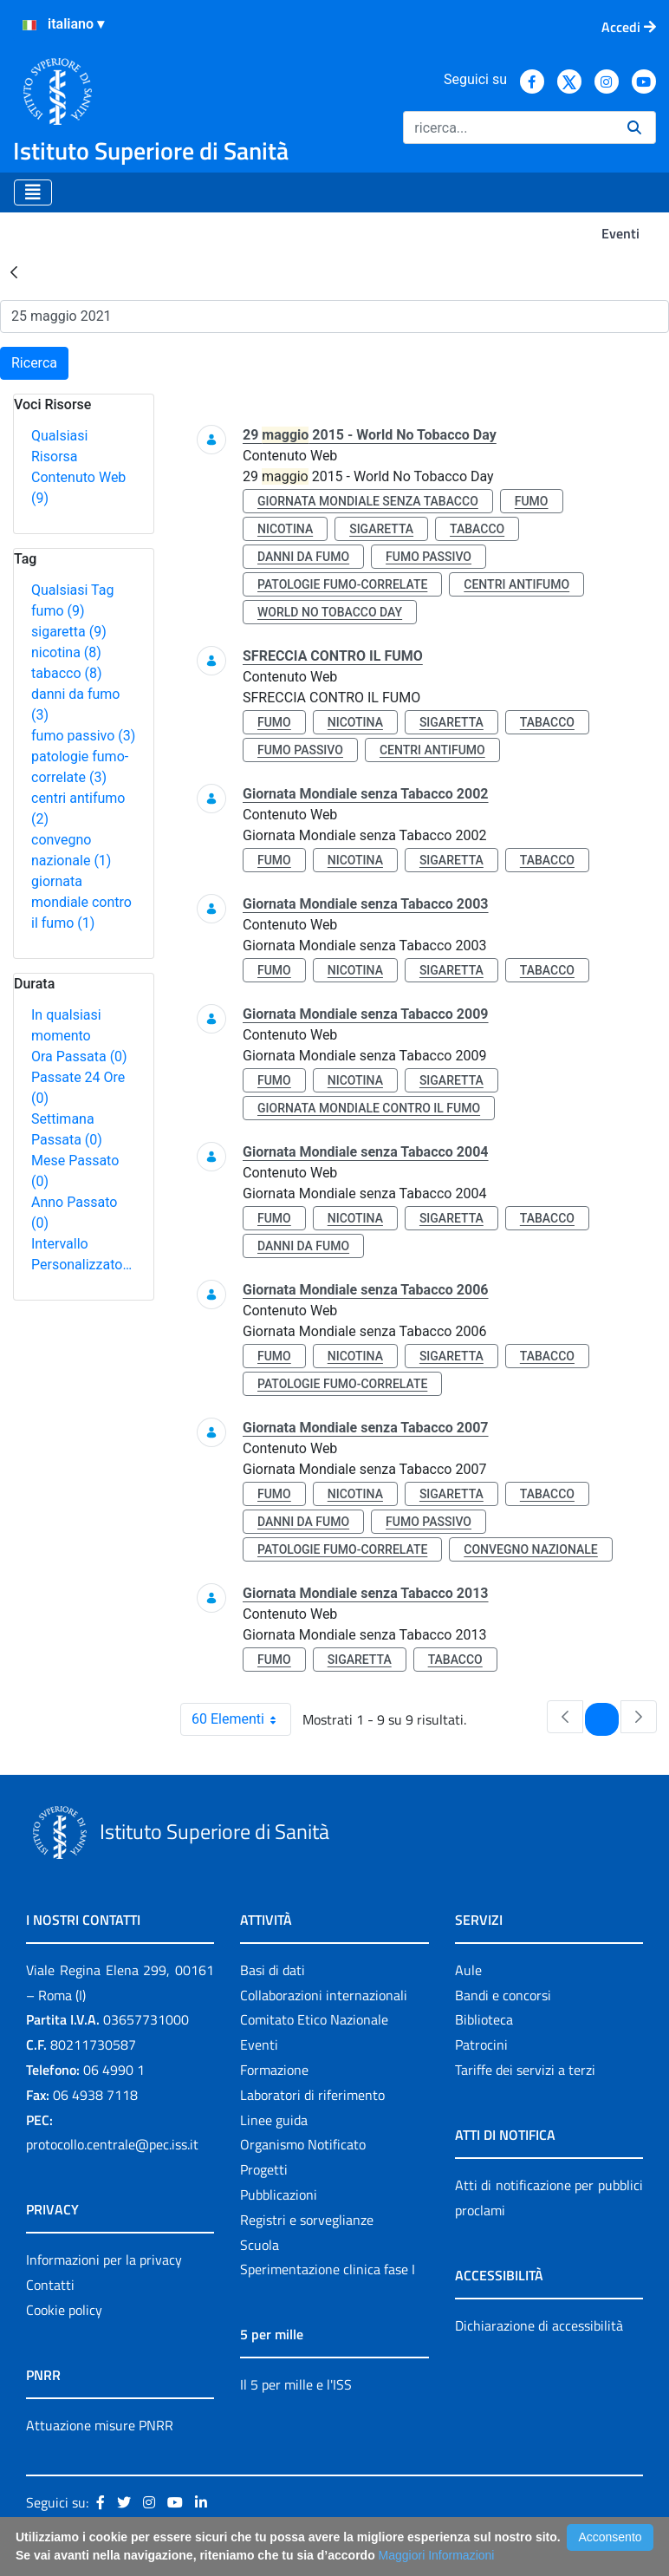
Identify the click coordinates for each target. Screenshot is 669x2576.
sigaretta (69, 631)
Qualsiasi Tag (72, 590)
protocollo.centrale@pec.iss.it (112, 2144)
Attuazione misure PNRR (99, 2425)
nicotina (66, 652)
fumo (58, 611)
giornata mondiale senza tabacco (367, 501)
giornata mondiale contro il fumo (81, 902)
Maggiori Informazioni (437, 2555)
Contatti (50, 2284)
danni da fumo (303, 557)
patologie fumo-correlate (342, 584)
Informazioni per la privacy (104, 2259)
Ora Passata (79, 1056)
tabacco (66, 673)
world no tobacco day (329, 612)
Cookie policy (64, 2309)
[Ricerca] (508, 127)
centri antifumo (516, 584)
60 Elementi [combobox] (241, 1719)
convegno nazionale (530, 1549)
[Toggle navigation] (33, 192)
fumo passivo (83, 735)
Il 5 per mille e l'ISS (296, 2384)
